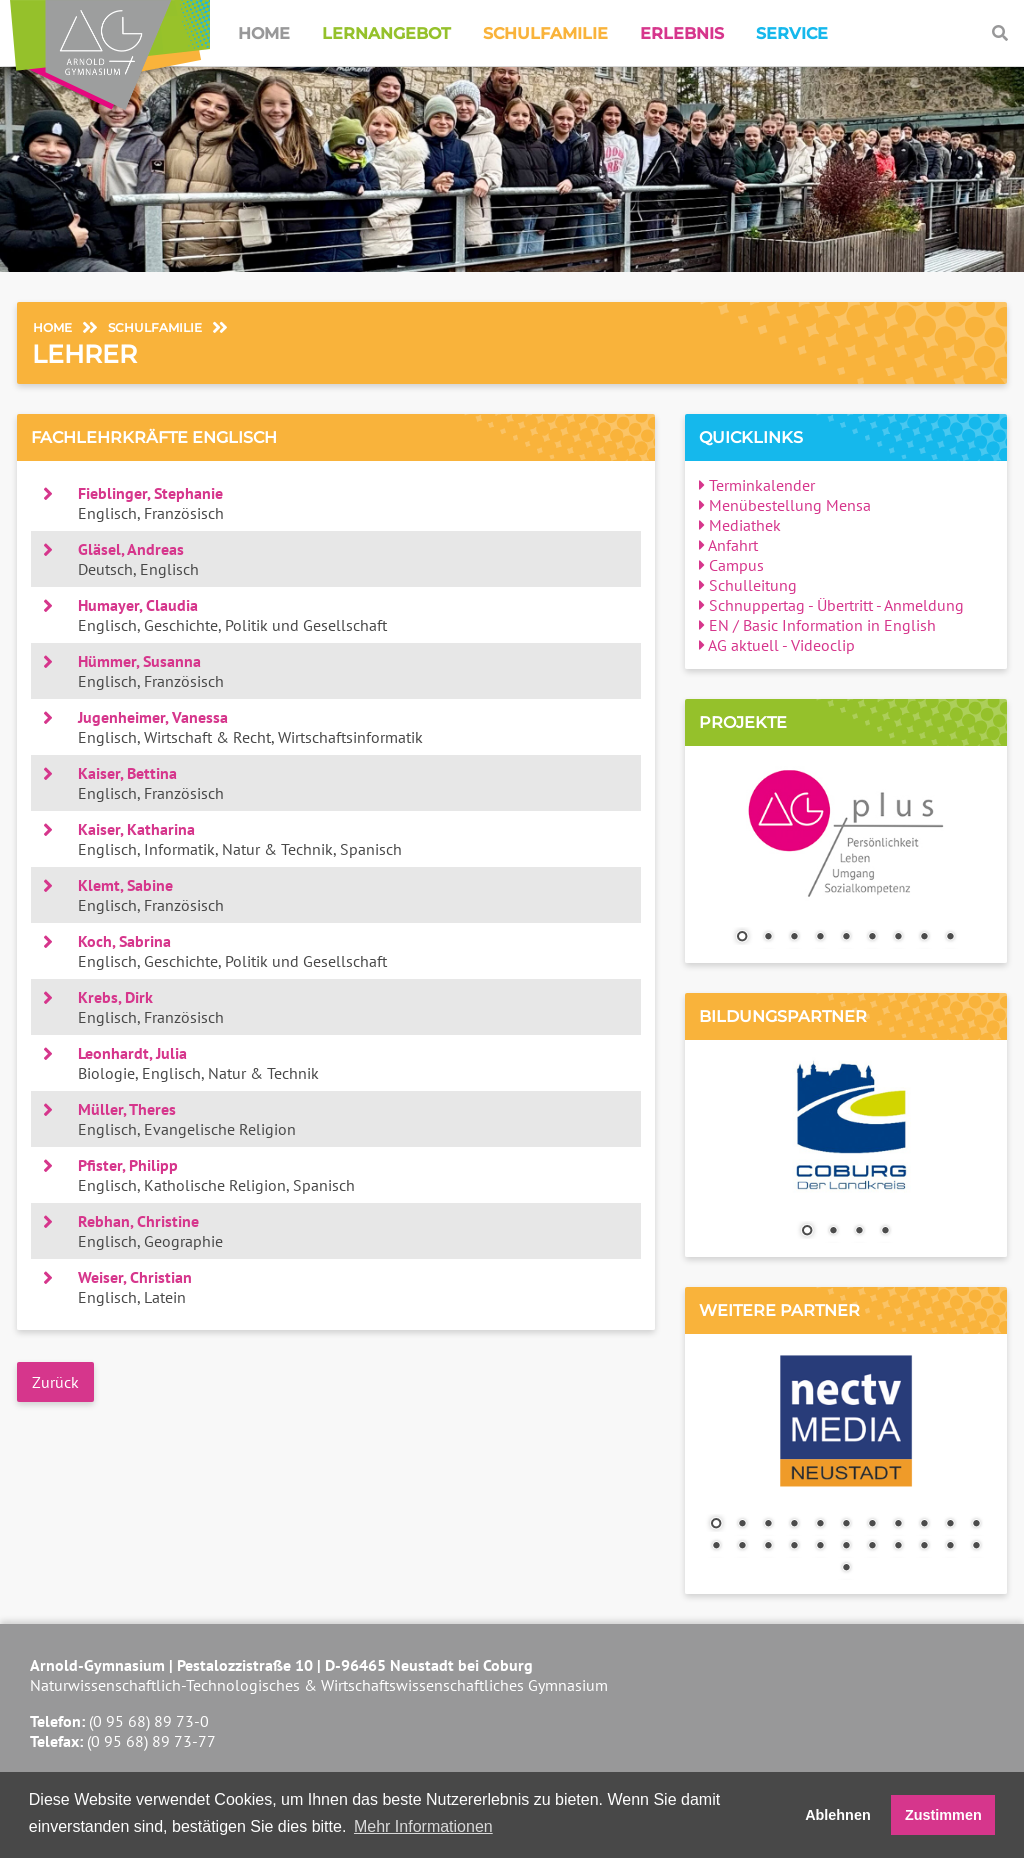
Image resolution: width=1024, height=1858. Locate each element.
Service (792, 33)
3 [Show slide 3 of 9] (794, 938)
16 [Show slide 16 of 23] (820, 1547)
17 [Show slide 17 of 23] (846, 1547)
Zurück (55, 1382)
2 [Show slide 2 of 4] (833, 1232)
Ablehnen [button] (838, 1815)
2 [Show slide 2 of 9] (768, 938)
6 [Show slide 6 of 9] (872, 938)
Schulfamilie (545, 33)
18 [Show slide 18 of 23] (872, 1547)
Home (264, 33)
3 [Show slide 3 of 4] (859, 1232)
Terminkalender (757, 485)
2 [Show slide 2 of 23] (742, 1525)
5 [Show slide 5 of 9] (846, 938)
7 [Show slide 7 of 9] (898, 938)
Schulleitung (748, 585)
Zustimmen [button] (943, 1815)
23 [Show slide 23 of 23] (846, 1569)
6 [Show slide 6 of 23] (846, 1525)
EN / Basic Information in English (817, 625)
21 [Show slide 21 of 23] (950, 1547)
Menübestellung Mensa (785, 505)
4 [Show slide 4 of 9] (820, 938)
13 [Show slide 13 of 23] (742, 1547)
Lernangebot (386, 33)
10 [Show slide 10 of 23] (950, 1525)
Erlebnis (682, 33)
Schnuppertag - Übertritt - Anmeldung (831, 605)
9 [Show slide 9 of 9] (950, 938)
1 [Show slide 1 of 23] (716, 1525)
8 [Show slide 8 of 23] (898, 1525)
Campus (731, 565)
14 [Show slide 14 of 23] (768, 1547)
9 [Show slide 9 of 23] (924, 1525)
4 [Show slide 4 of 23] (794, 1525)
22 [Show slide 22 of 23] (976, 1547)
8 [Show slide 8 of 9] (924, 938)
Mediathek (740, 525)
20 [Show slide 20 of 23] (924, 1547)
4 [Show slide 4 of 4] (885, 1232)
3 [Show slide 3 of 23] (768, 1525)
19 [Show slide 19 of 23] (898, 1547)
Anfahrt (728, 545)
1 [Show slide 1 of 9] (742, 938)
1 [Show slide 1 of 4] (807, 1232)
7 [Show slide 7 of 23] (872, 1525)
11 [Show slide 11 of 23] (976, 1525)
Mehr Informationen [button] (423, 1826)
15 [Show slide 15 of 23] (794, 1547)
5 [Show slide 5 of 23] (820, 1525)
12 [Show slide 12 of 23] (716, 1547)
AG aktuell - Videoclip (777, 645)
